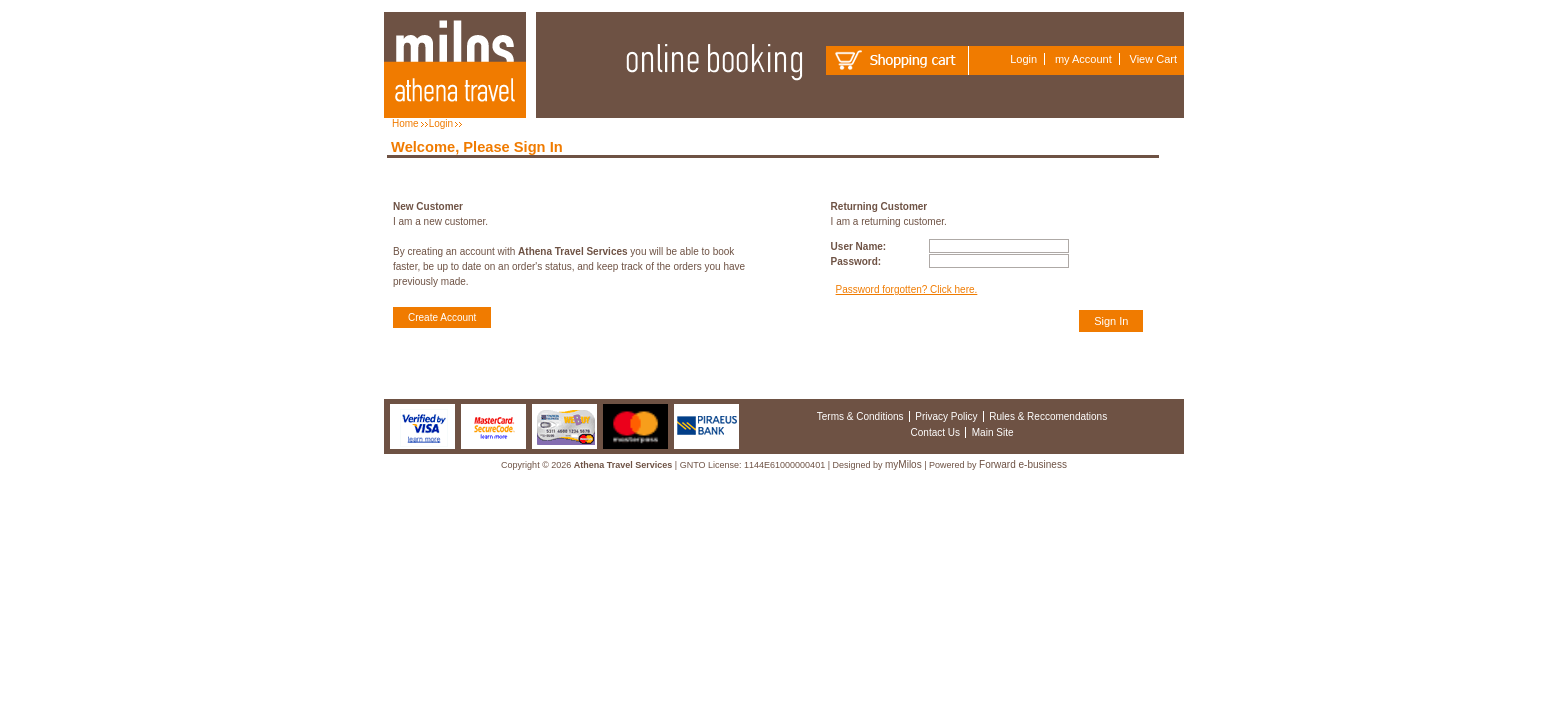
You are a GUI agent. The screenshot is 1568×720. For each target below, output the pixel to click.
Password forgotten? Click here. (907, 289)
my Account (1083, 59)
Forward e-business (1023, 464)
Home (405, 123)
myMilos (903, 464)
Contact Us (935, 432)
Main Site (993, 432)
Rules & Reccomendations (1048, 416)
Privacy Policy (946, 416)
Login (1023, 59)
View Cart (1153, 59)
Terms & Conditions (860, 416)
